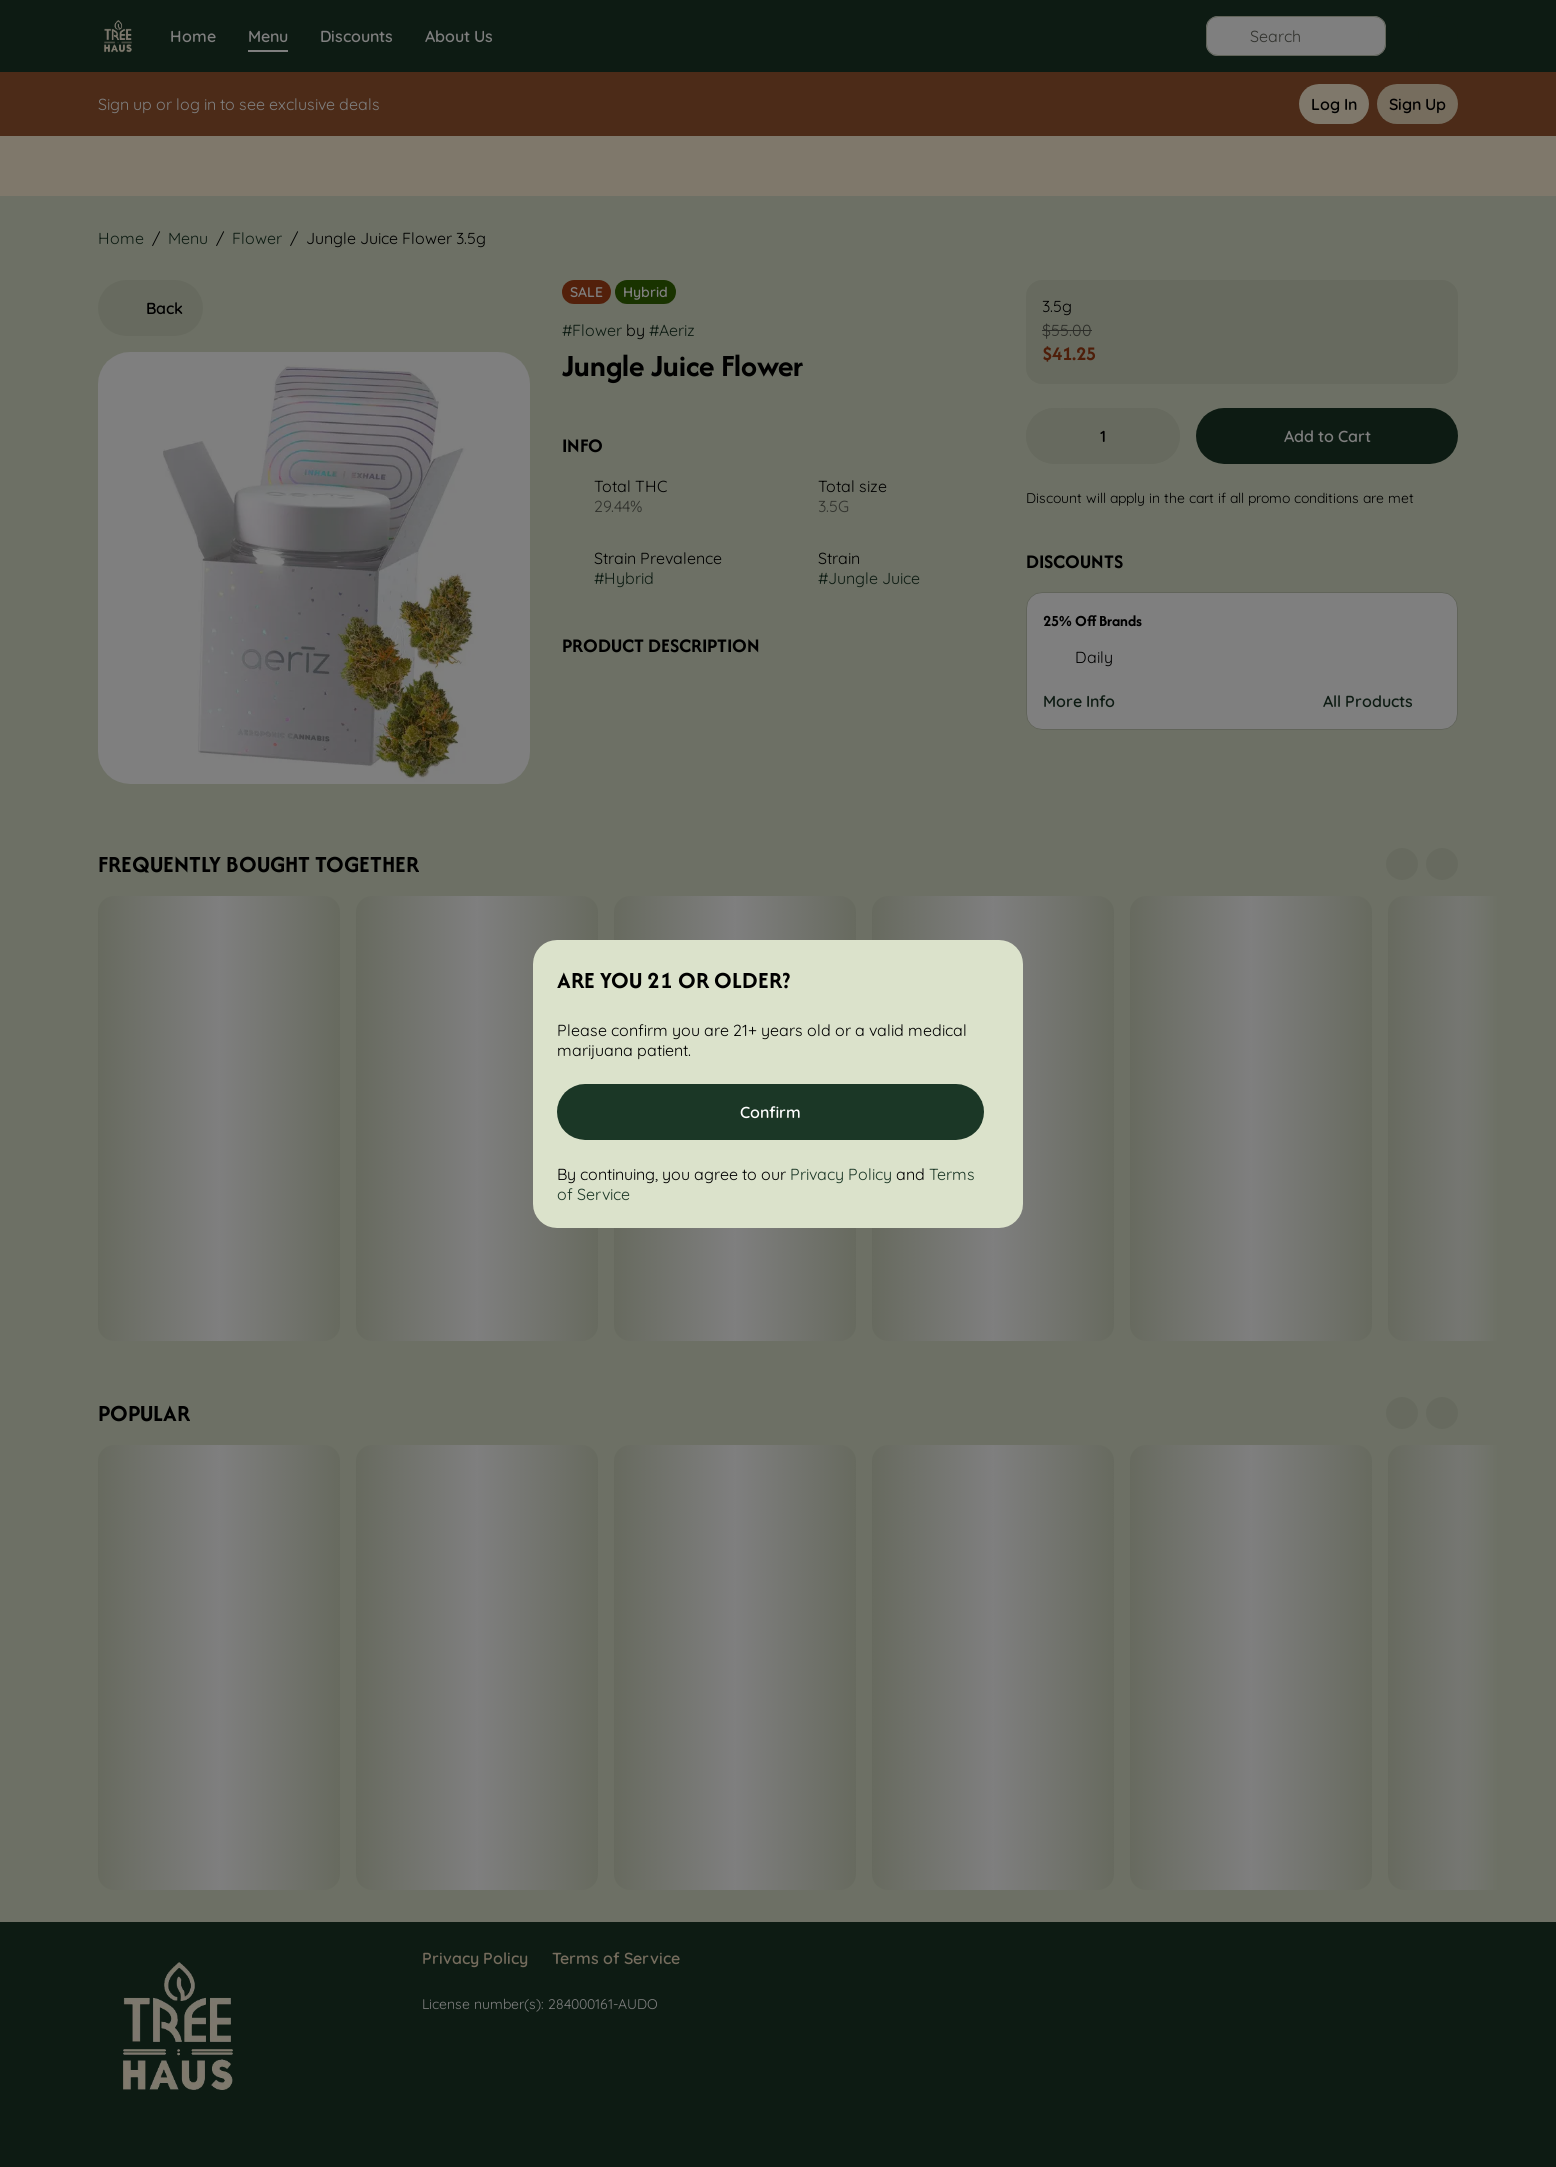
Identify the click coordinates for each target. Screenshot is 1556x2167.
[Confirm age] (770, 1112)
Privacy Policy (841, 1174)
